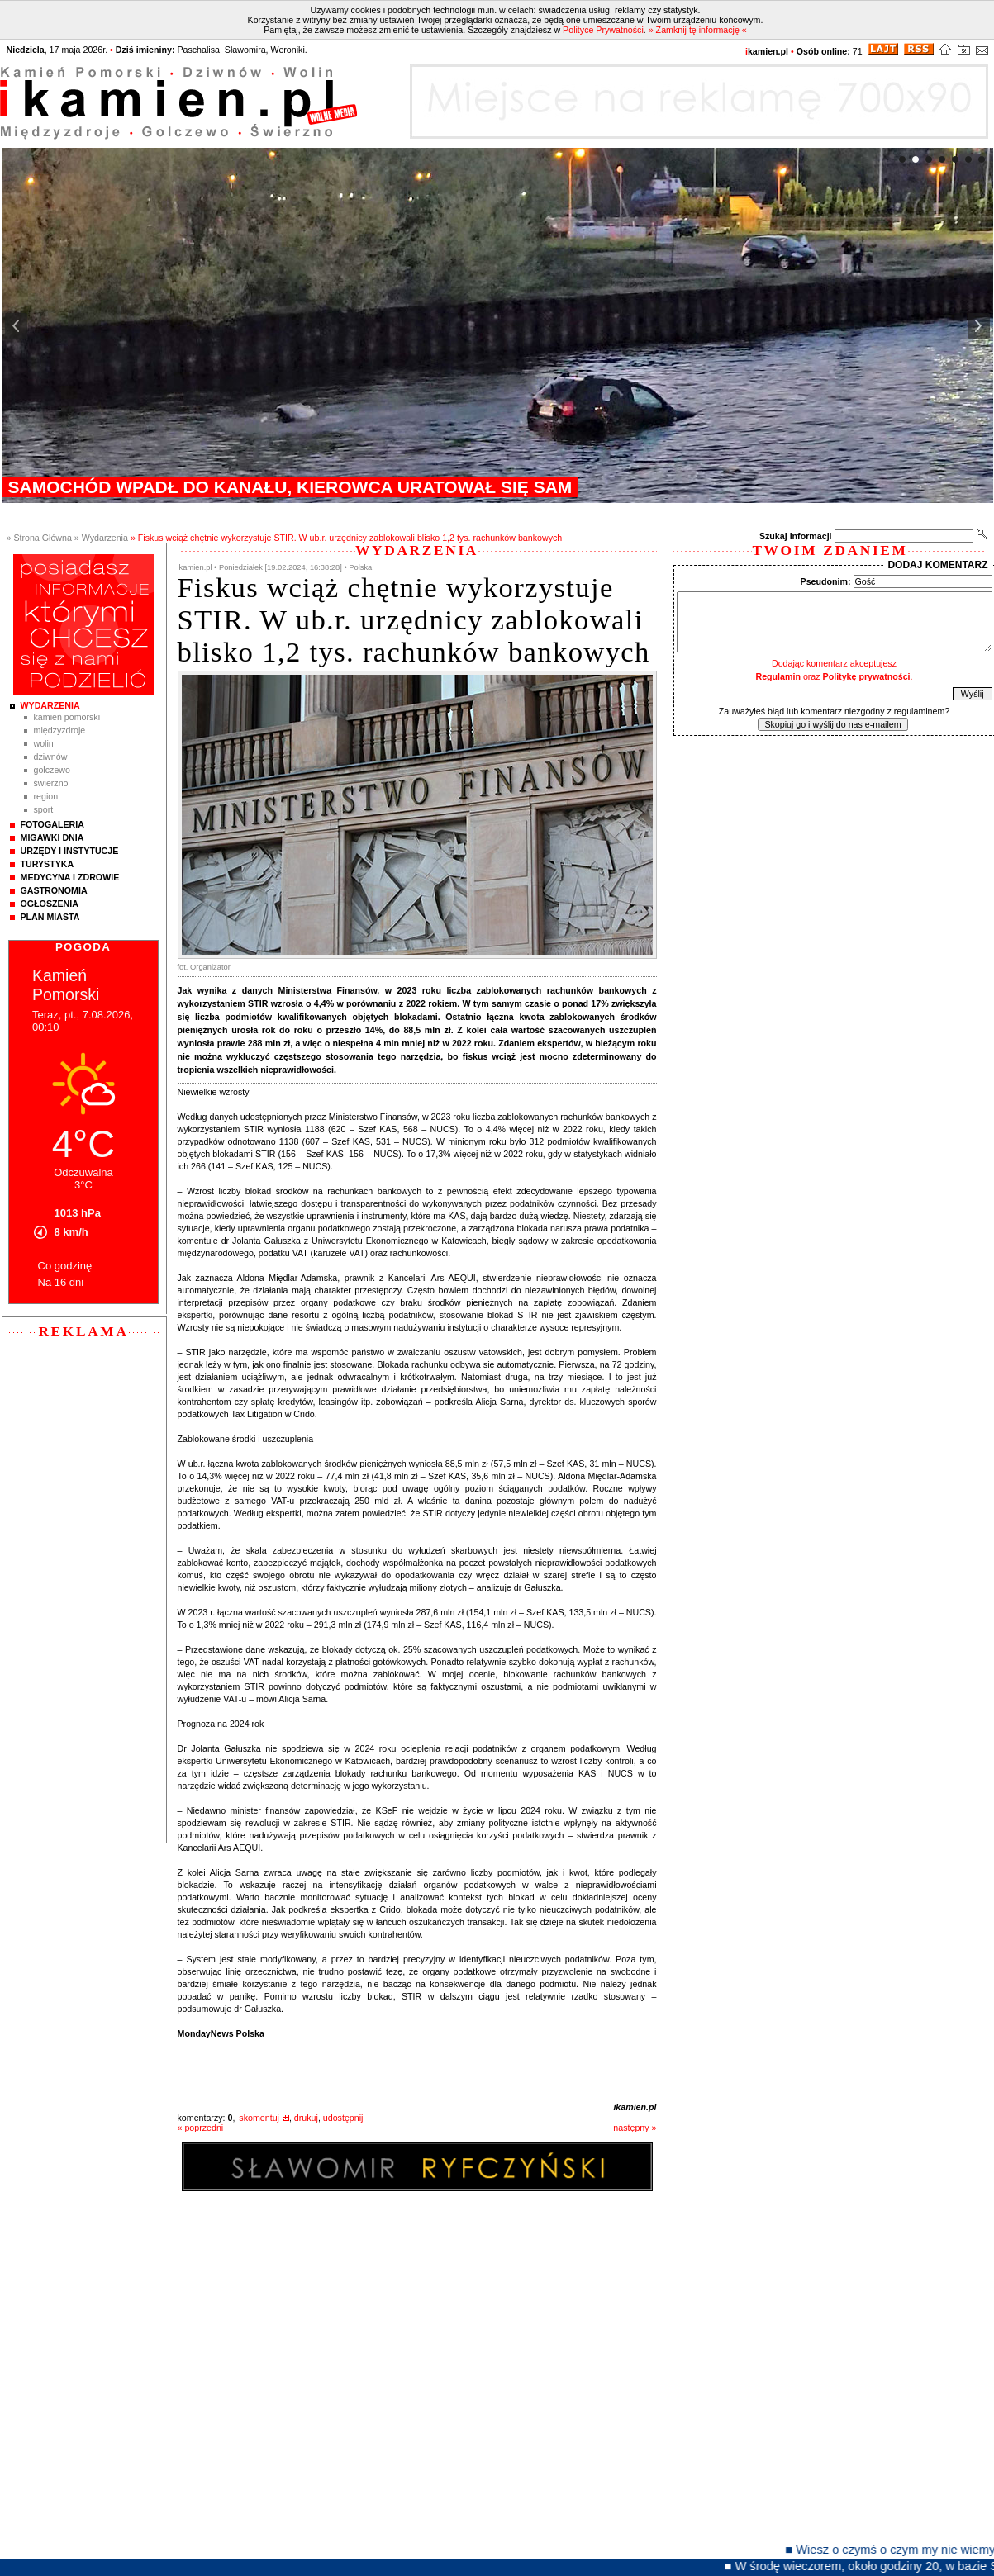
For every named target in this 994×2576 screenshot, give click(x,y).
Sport (44, 809)
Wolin (44, 743)
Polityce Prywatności (603, 30)
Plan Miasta (50, 917)
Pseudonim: (826, 581)
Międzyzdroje (60, 730)
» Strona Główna (39, 538)
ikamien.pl (634, 2107)
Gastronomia (54, 890)
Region (46, 796)
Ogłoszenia (49, 903)
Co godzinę (65, 1266)
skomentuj (259, 2118)
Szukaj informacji (795, 536)
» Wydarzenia (101, 538)
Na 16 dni (61, 1282)
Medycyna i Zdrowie (70, 877)
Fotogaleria (52, 824)
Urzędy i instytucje (70, 851)
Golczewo (52, 770)
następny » (634, 2127)
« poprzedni (201, 2127)
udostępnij (343, 2118)
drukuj (306, 2118)
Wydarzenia (50, 705)
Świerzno (51, 783)
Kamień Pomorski (67, 717)
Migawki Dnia (52, 837)
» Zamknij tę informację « (698, 30)
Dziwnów (51, 756)
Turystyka (47, 864)
